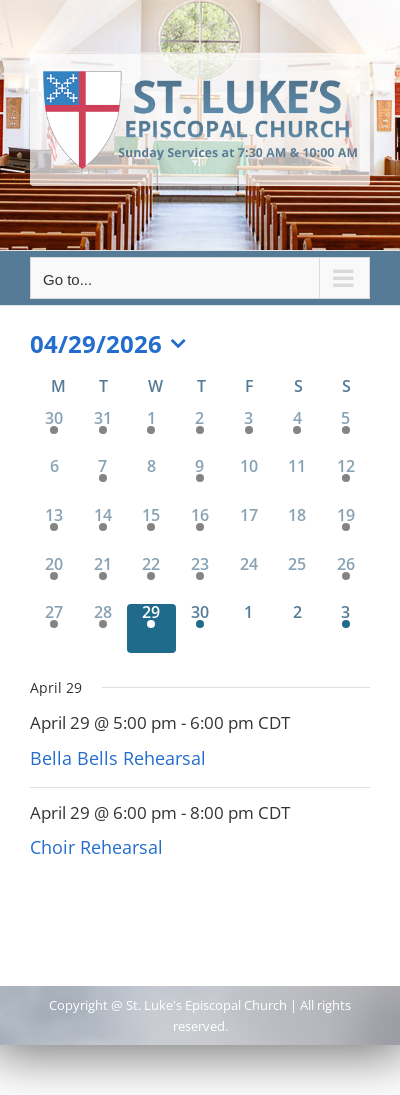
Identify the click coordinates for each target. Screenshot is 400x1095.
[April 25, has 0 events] (297, 580)
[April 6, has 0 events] (54, 482)
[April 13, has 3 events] (54, 531)
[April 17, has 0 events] (248, 531)
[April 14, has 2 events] (103, 531)
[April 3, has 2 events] (248, 434)
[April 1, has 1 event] (151, 434)
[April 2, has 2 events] (200, 434)
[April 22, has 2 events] (151, 580)
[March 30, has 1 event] (54, 434)
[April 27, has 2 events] (54, 628)
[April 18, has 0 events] (297, 531)
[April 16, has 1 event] (200, 531)
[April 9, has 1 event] (200, 482)
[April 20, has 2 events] (54, 580)
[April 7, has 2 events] (103, 482)
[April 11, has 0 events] (297, 482)
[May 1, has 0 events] (248, 628)
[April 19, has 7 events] (345, 531)
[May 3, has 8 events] (345, 628)
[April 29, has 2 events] (151, 628)
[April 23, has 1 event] (200, 580)
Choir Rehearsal (96, 847)
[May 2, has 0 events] (297, 628)
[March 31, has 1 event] (103, 434)
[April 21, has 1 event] (103, 580)
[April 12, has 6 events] (345, 482)
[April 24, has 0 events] (248, 580)
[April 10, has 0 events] (248, 482)
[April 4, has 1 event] (297, 434)
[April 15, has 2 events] (151, 531)
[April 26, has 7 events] (345, 580)
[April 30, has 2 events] (200, 628)
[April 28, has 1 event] (103, 628)
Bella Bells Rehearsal (118, 758)
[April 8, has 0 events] (151, 482)
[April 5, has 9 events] (345, 434)
